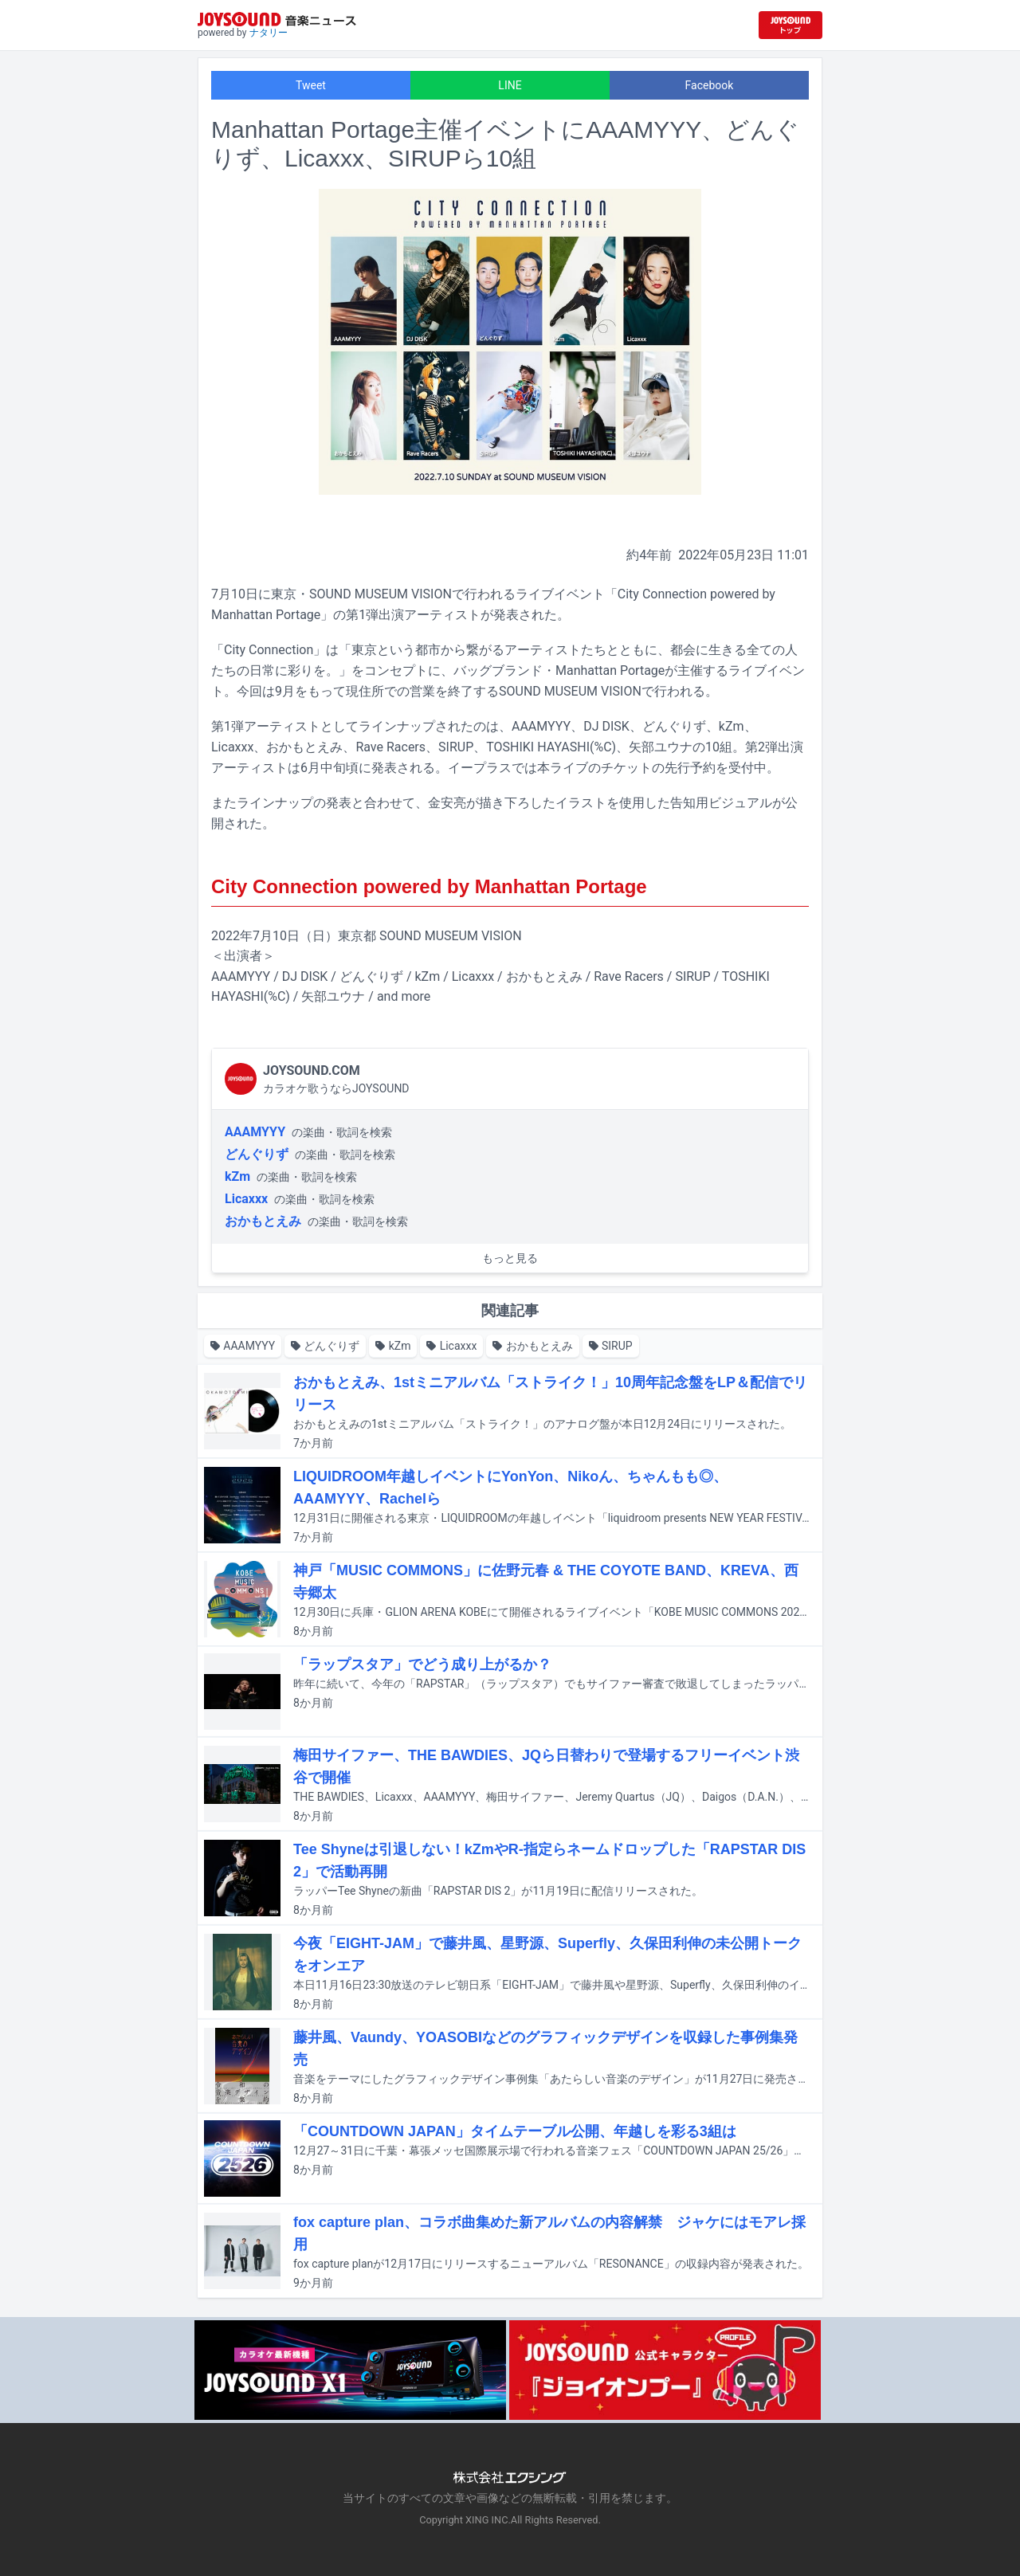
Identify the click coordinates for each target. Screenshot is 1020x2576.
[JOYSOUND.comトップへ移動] (790, 25)
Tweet (311, 85)
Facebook (709, 85)
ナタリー (268, 32)
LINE (509, 85)
